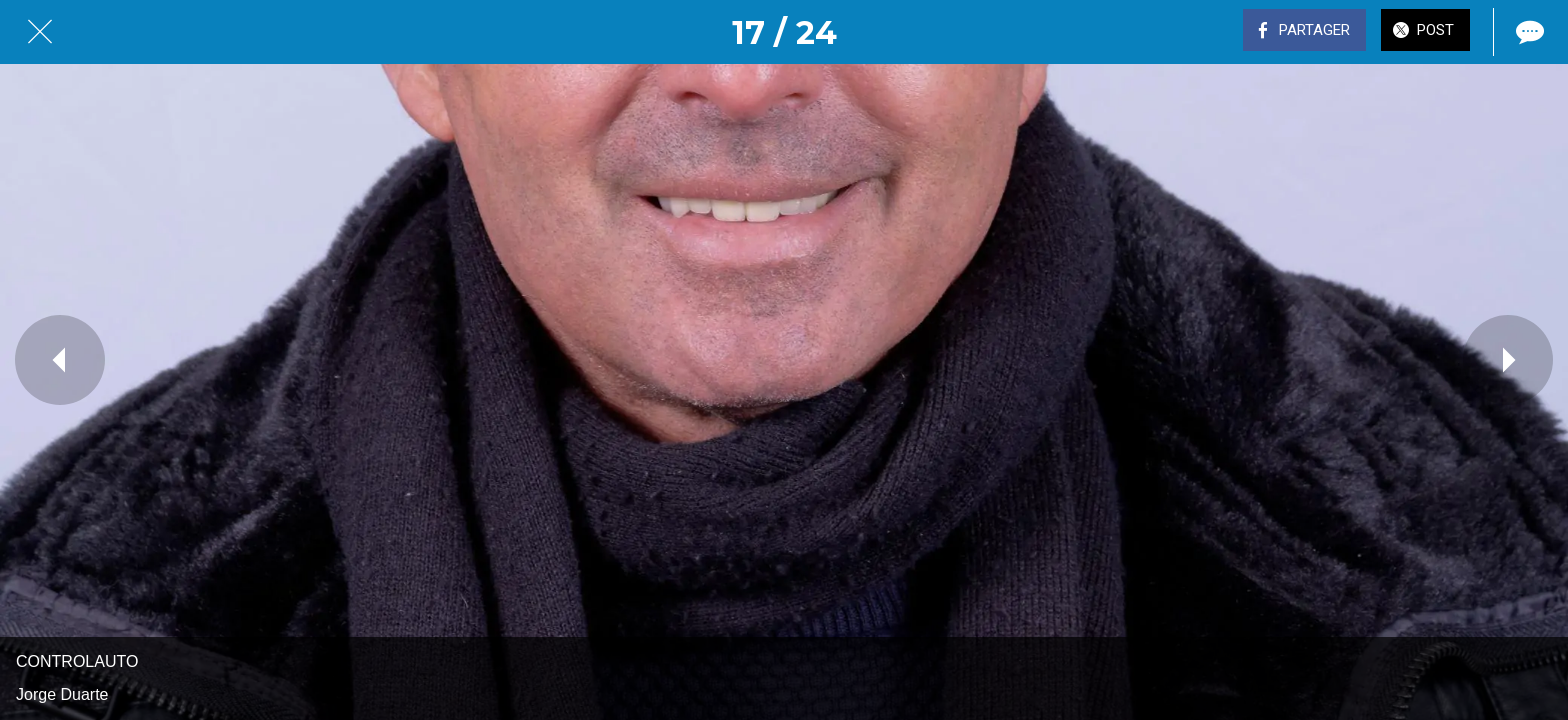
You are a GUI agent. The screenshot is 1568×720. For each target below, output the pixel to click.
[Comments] (1528, 32)
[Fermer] (40, 32)
